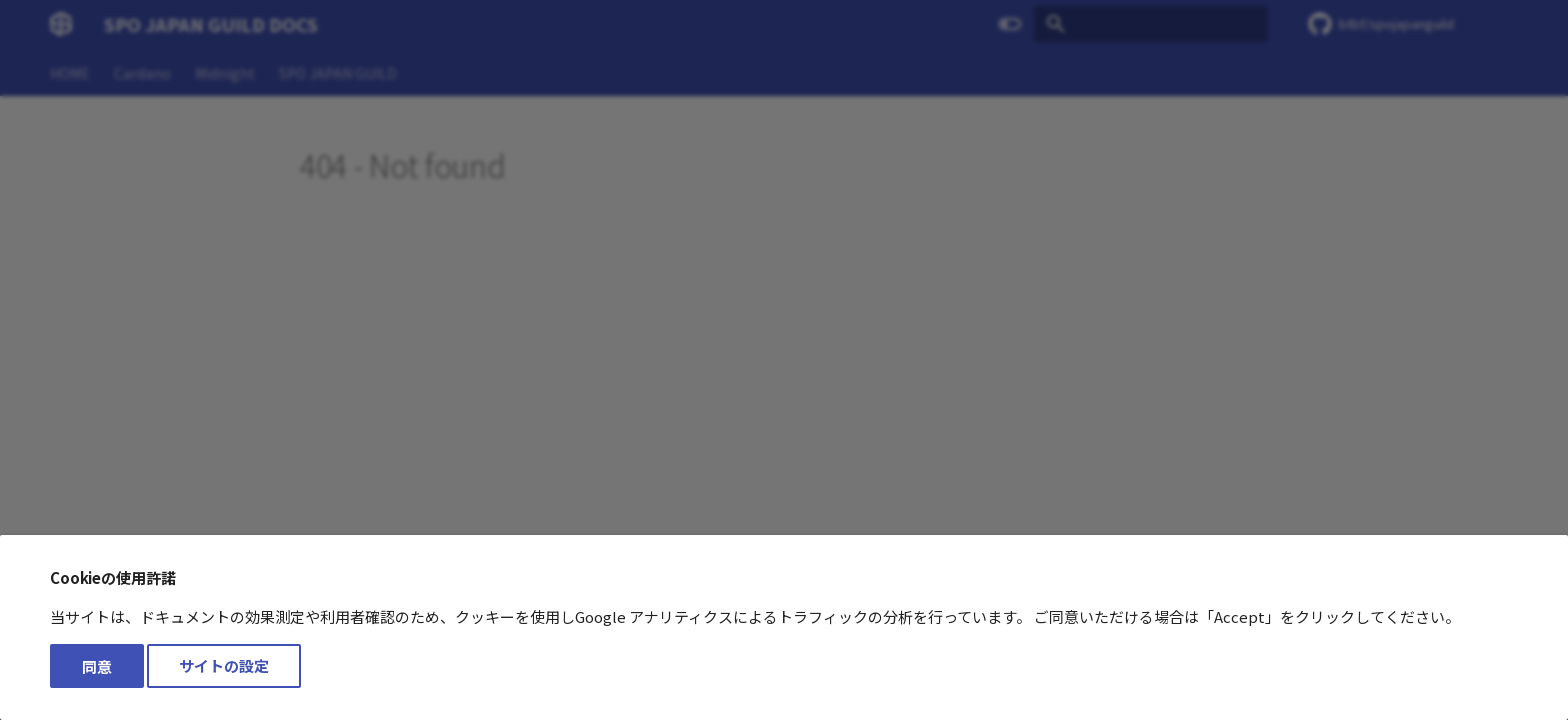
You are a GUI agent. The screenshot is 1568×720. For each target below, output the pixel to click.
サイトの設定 (224, 666)
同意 (97, 666)
